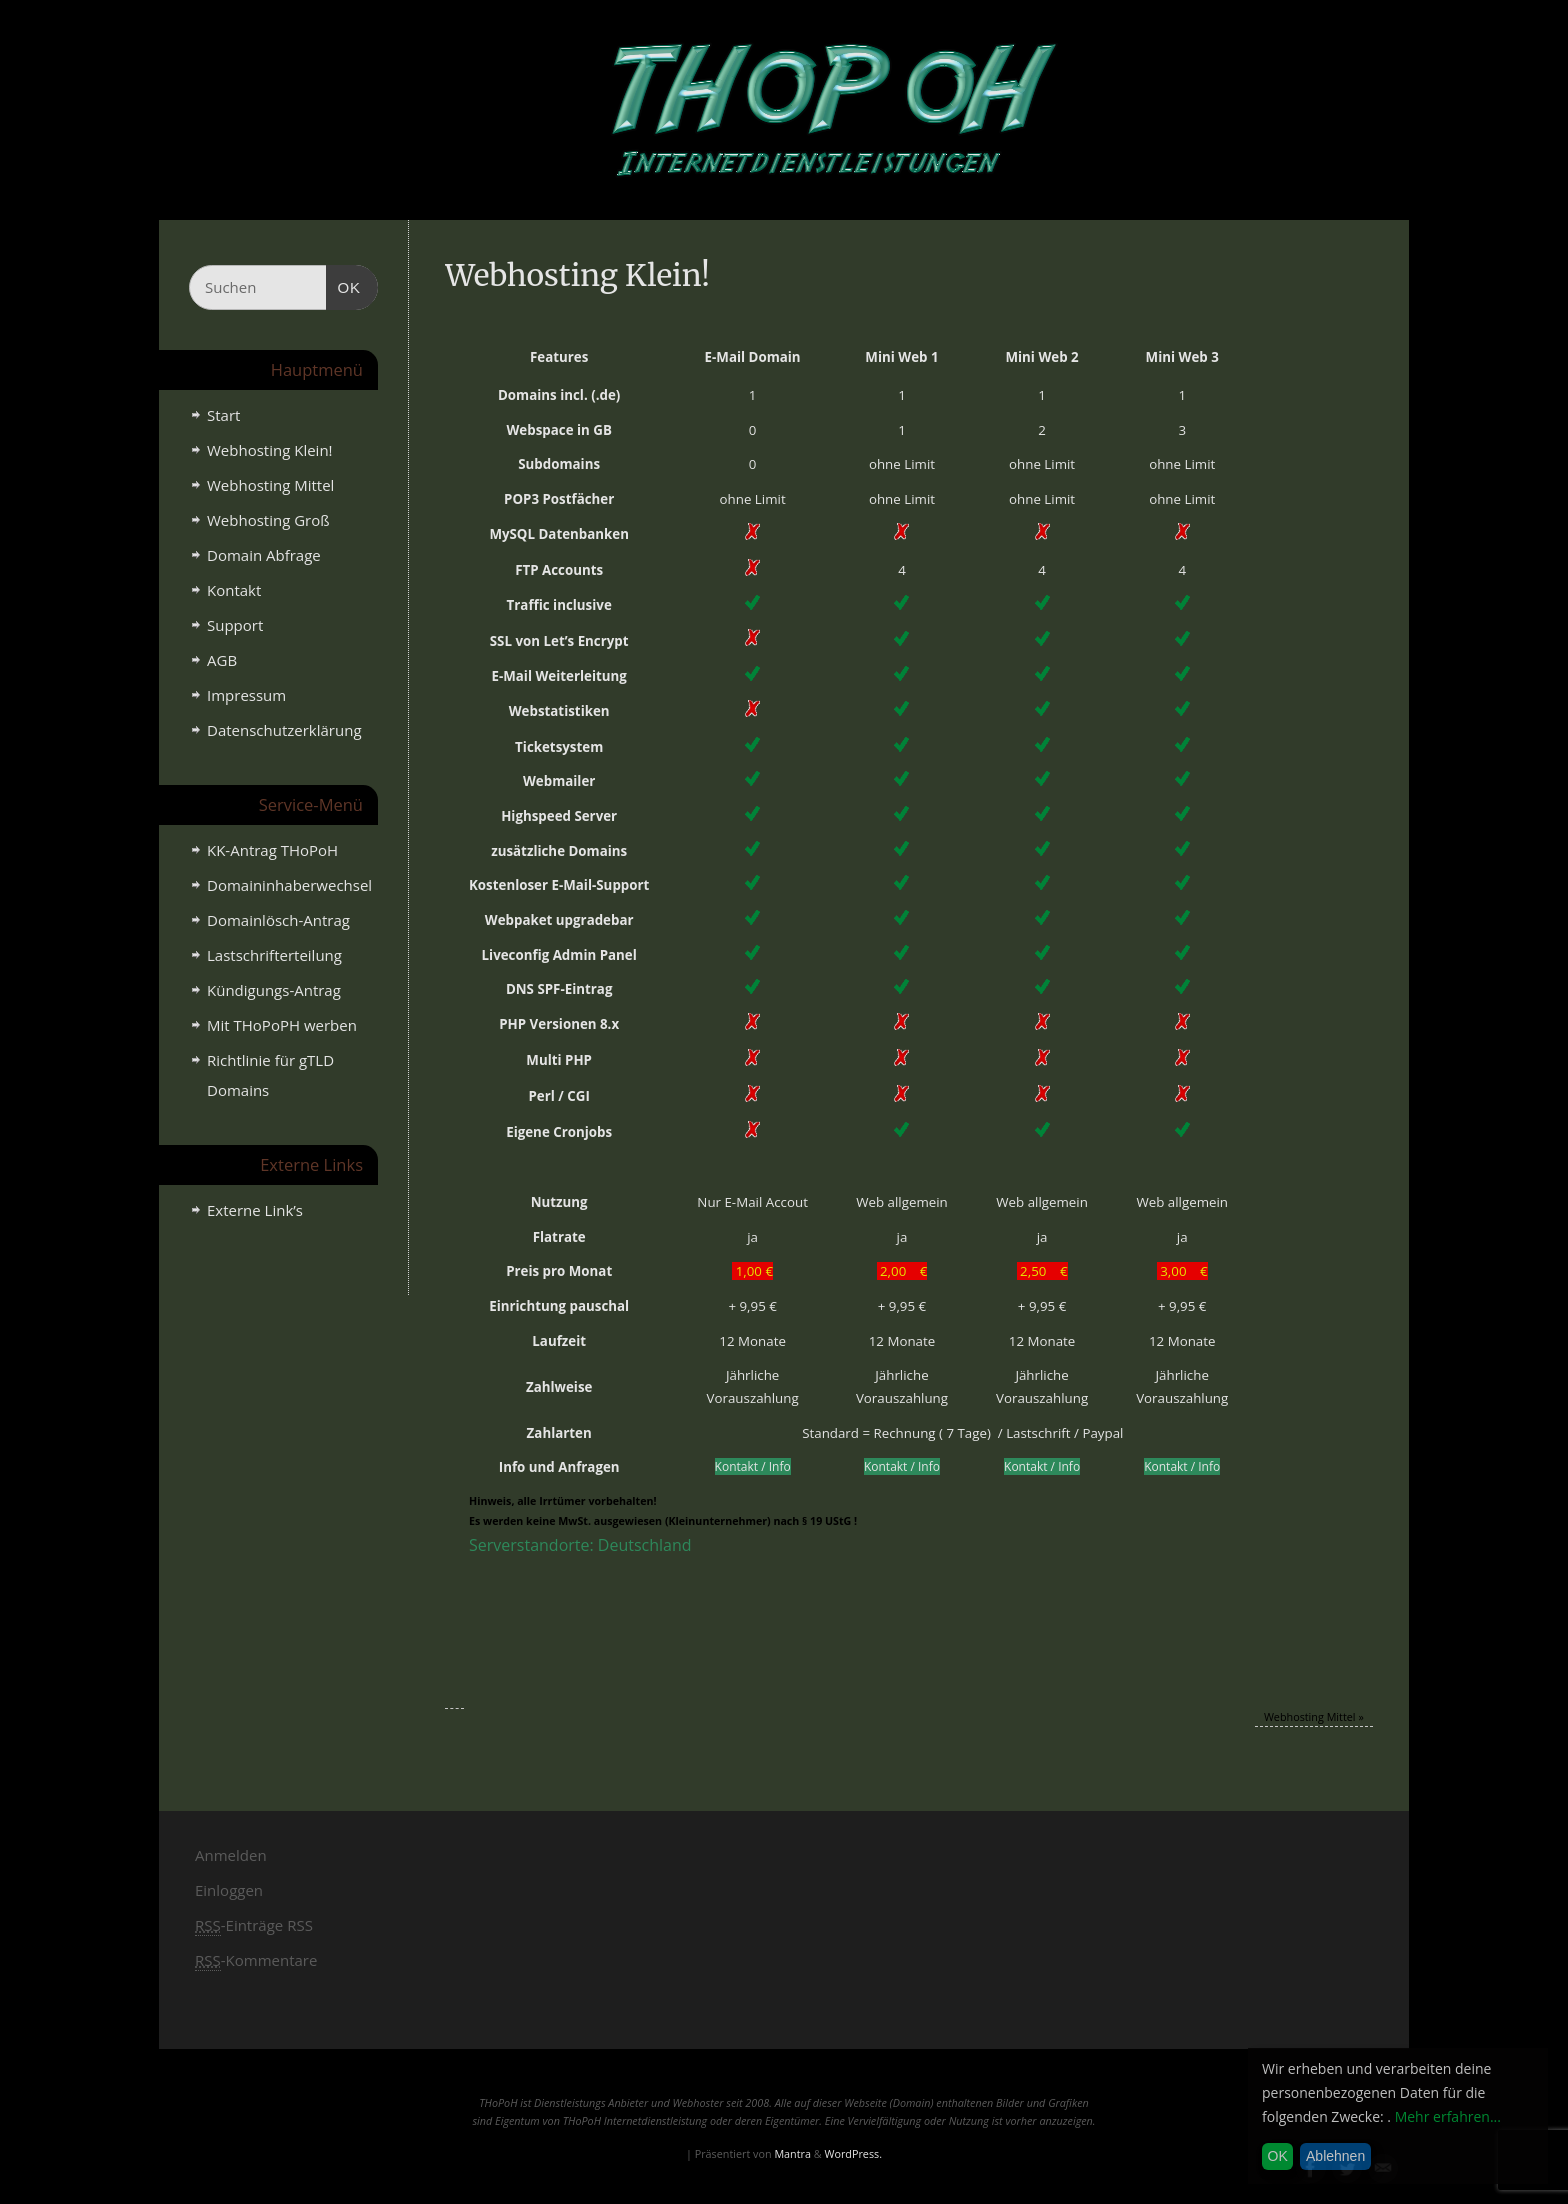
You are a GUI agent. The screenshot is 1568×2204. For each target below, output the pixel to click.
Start (223, 415)
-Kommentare (256, 1960)
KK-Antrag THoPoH (272, 850)
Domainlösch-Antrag (278, 920)
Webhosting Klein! (270, 450)
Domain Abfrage (264, 555)
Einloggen (229, 1890)
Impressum (246, 695)
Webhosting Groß (268, 520)
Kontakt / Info (753, 1466)
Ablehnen (1335, 2156)
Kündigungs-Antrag (274, 990)
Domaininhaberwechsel (289, 885)
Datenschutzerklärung (284, 730)
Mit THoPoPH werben (282, 1025)
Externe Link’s (255, 1210)
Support (235, 625)
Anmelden (231, 1855)
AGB (222, 660)
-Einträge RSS (254, 1925)
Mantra (792, 2153)
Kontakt (234, 590)
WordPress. (853, 2153)
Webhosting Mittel (1314, 1716)
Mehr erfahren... (1448, 2116)
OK (344, 285)
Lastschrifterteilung (274, 955)
